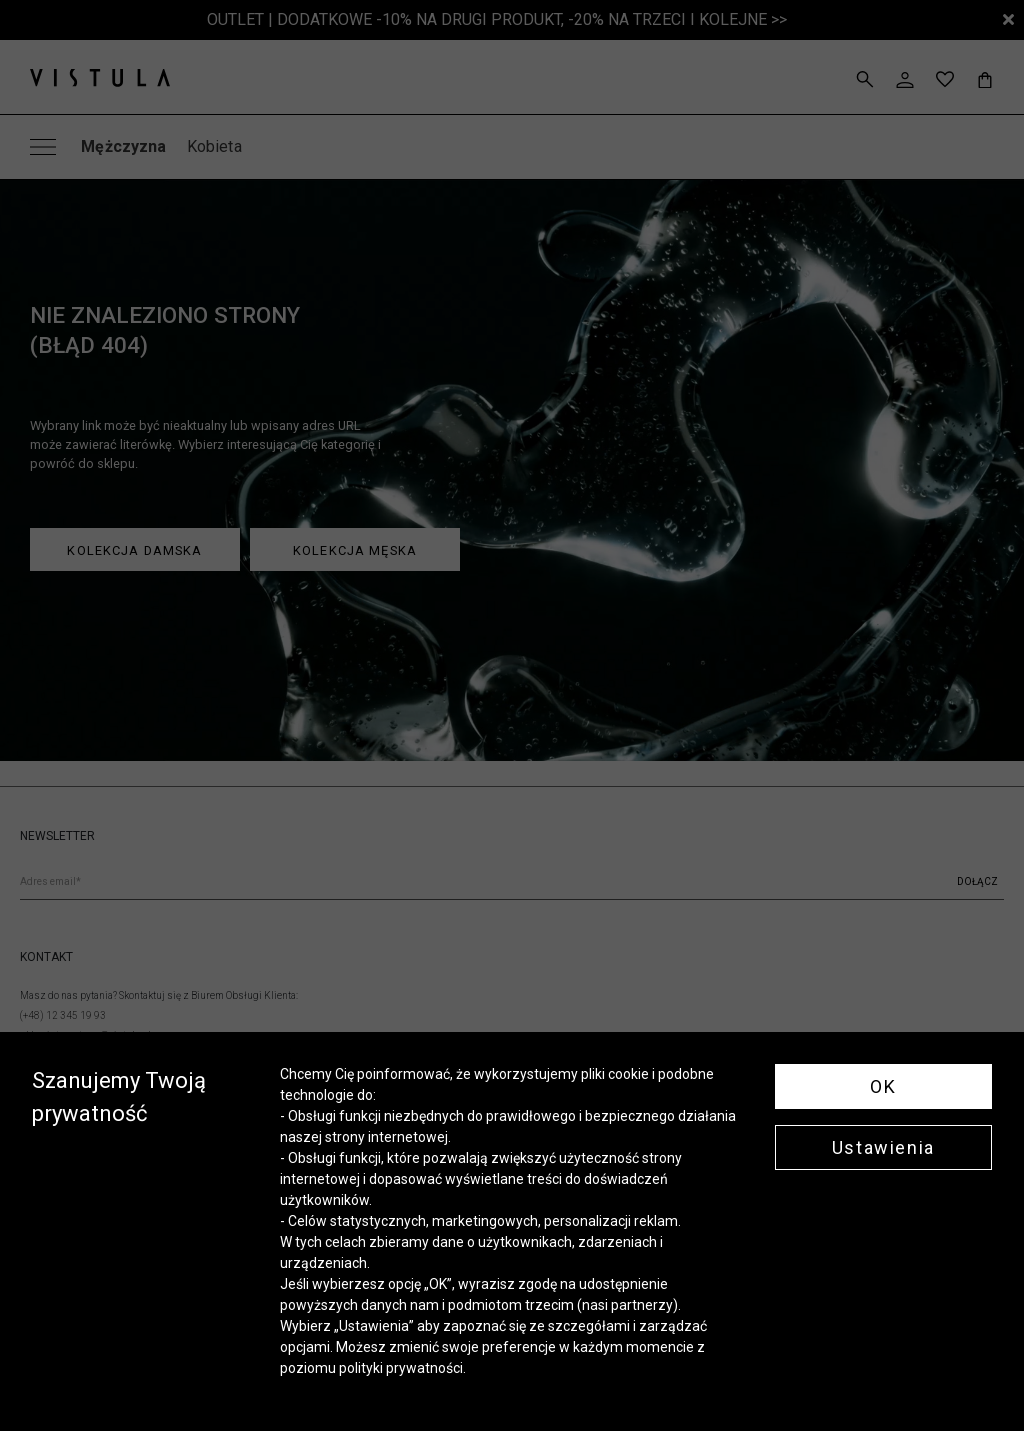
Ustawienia (883, 1147)
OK (883, 1086)
